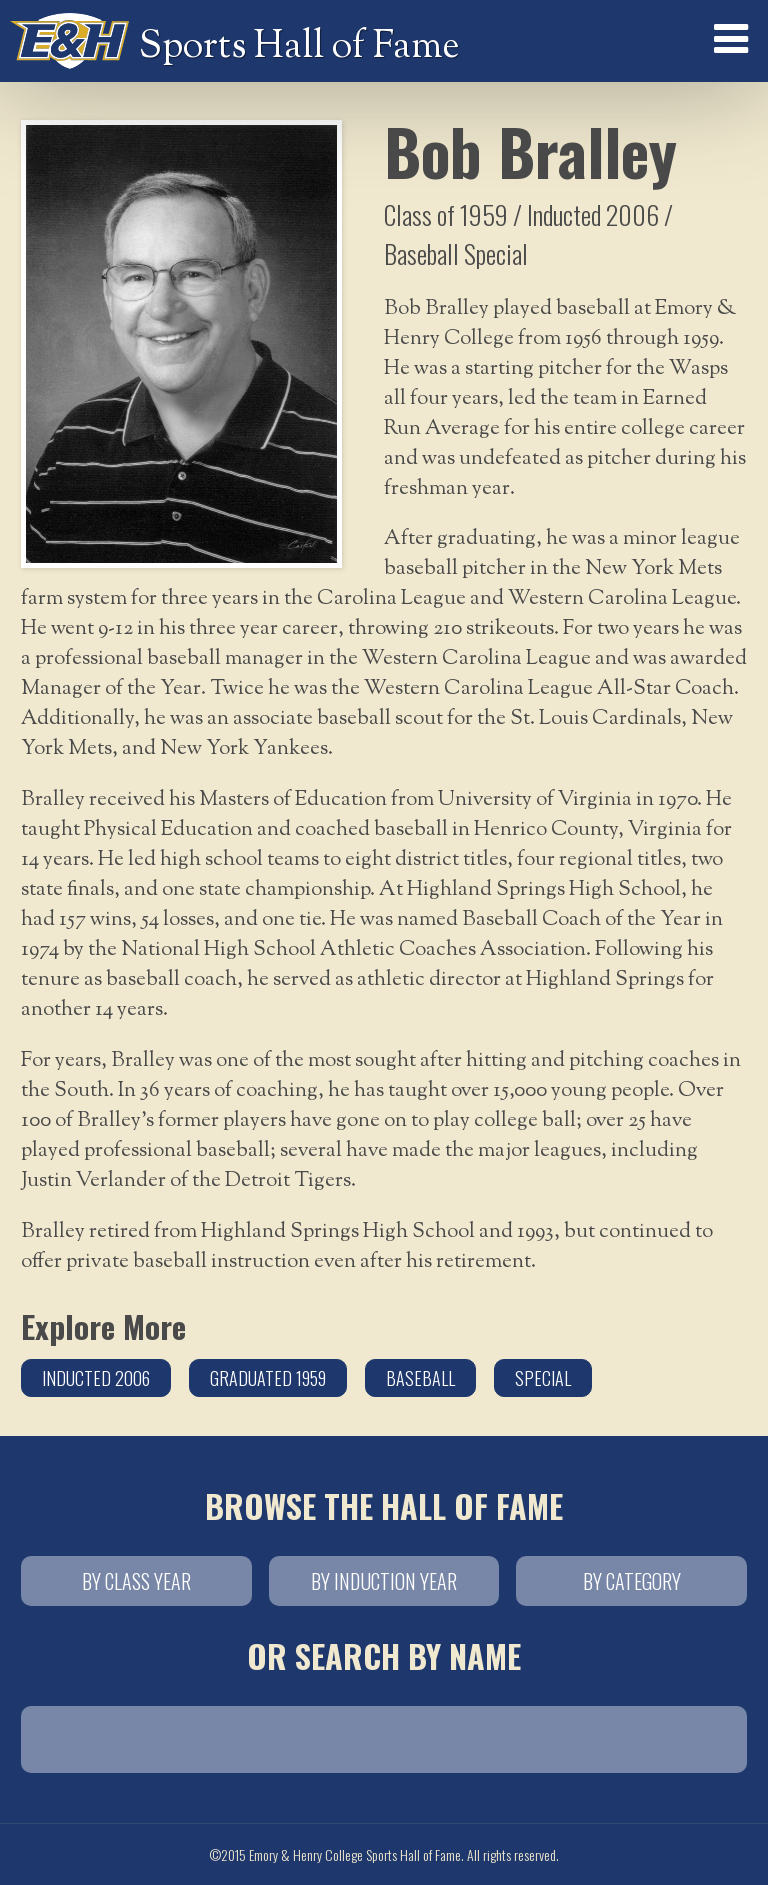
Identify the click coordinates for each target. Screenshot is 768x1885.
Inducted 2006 (96, 1378)
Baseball (420, 1378)
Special (543, 1378)
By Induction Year (384, 1581)
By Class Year (136, 1581)
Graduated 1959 (268, 1378)
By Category (632, 1581)
